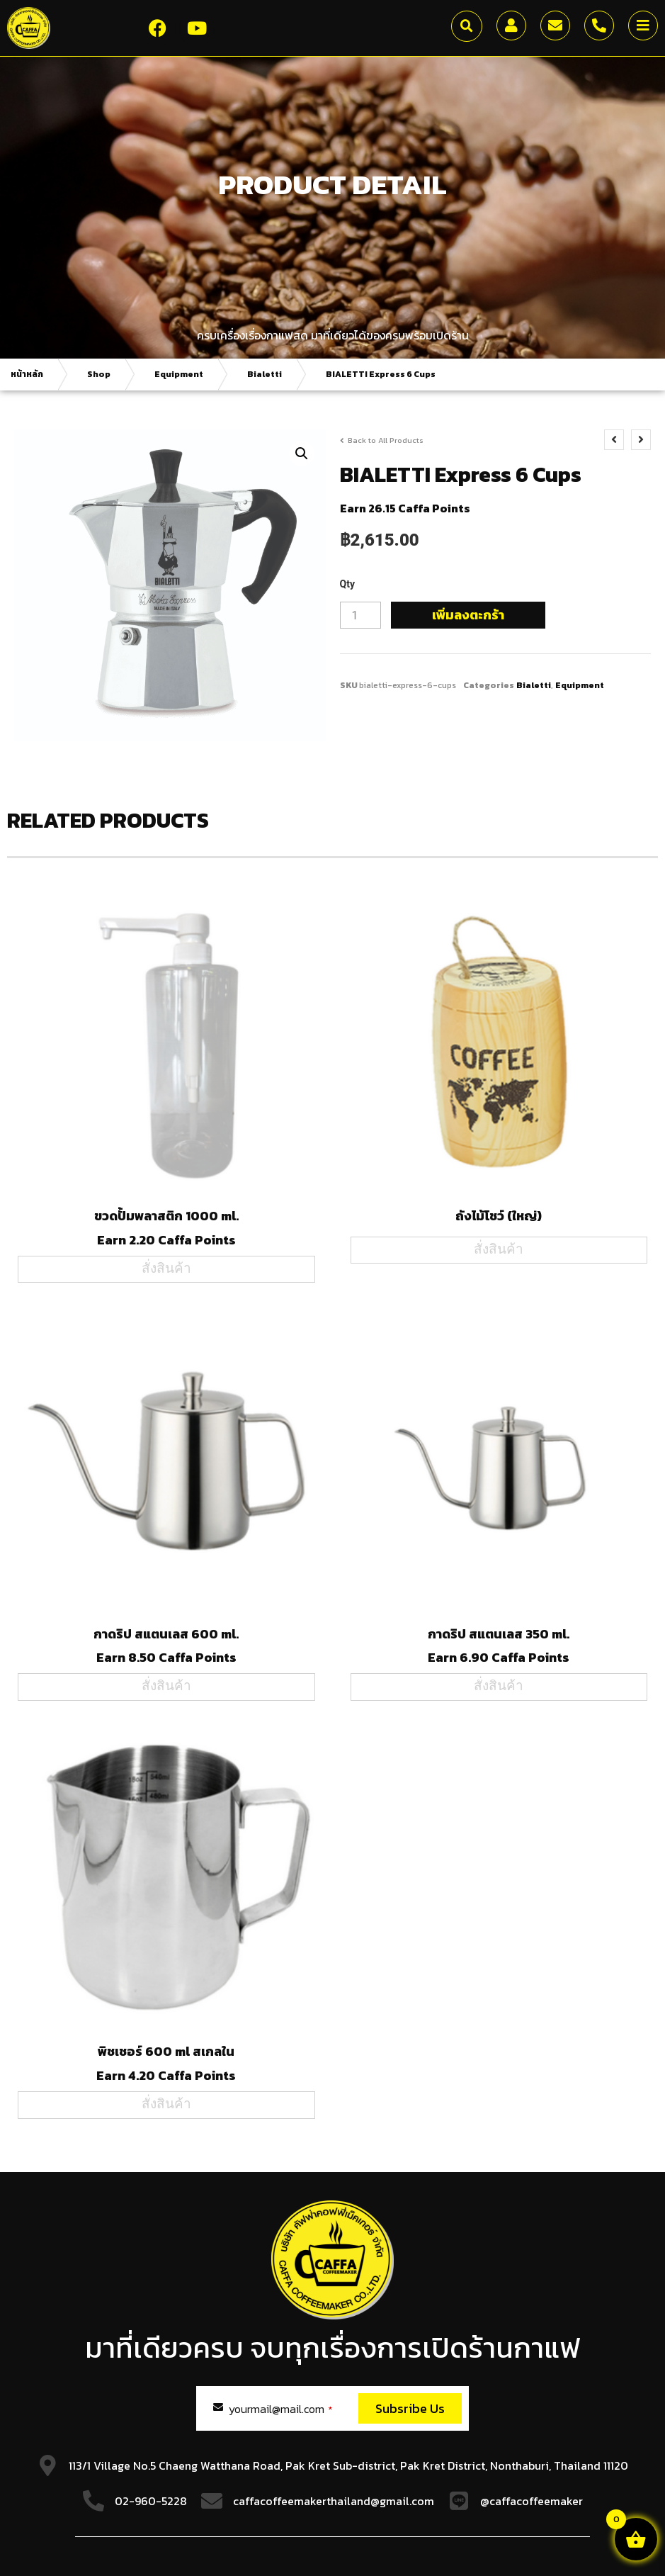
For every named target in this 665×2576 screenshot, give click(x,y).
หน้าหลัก (27, 374)
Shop (98, 374)
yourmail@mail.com (281, 2408)
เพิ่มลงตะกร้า (468, 614)
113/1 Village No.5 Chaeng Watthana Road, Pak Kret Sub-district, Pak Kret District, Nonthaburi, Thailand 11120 (348, 2465)
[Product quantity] (360, 615)
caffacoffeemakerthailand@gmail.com (333, 2500)
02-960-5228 (151, 2500)
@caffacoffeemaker (531, 2500)
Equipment (178, 374)
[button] (466, 26)
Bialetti (264, 374)
